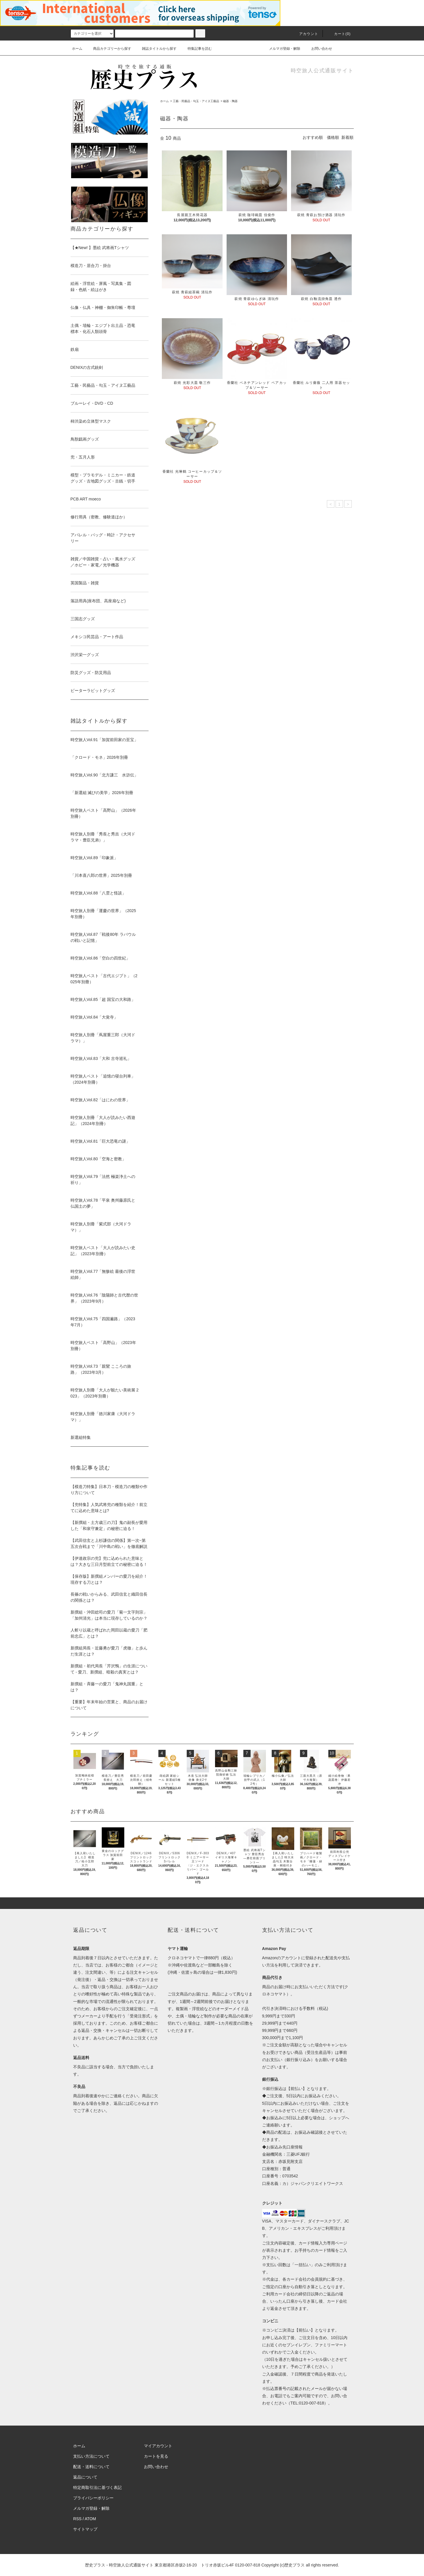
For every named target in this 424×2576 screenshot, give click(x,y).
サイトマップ (85, 2529)
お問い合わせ (318, 49)
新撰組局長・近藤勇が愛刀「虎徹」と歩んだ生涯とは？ (109, 1651)
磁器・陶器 (230, 101)
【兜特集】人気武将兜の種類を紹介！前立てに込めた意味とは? (109, 1507)
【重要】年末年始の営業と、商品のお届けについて (109, 1704)
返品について (85, 2477)
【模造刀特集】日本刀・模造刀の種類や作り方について (109, 1489)
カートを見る (156, 2456)
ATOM (90, 2518)
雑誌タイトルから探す (156, 49)
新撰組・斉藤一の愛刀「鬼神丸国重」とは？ (107, 1687)
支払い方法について (91, 2456)
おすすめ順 (313, 137)
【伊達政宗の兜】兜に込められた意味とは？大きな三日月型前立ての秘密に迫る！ (109, 1561)
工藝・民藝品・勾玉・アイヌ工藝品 (196, 101)
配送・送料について (91, 2466)
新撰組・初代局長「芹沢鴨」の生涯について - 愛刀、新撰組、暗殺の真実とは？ (109, 1669)
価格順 (333, 137)
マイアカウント (158, 2446)
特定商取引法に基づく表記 (97, 2487)
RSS (77, 2518)
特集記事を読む (196, 49)
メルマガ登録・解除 (281, 49)
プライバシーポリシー (93, 2498)
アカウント (305, 34)
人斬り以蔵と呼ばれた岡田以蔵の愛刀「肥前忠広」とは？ (109, 1633)
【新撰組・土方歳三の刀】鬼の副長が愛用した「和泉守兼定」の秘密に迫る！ (109, 1525)
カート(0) (339, 34)
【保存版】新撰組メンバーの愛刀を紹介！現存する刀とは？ (109, 1579)
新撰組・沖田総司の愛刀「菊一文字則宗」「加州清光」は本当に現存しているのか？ (109, 1615)
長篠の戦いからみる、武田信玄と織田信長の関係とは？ (109, 1597)
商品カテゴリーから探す (108, 49)
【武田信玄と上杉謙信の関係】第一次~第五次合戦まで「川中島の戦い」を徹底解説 (109, 1543)
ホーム (77, 49)
